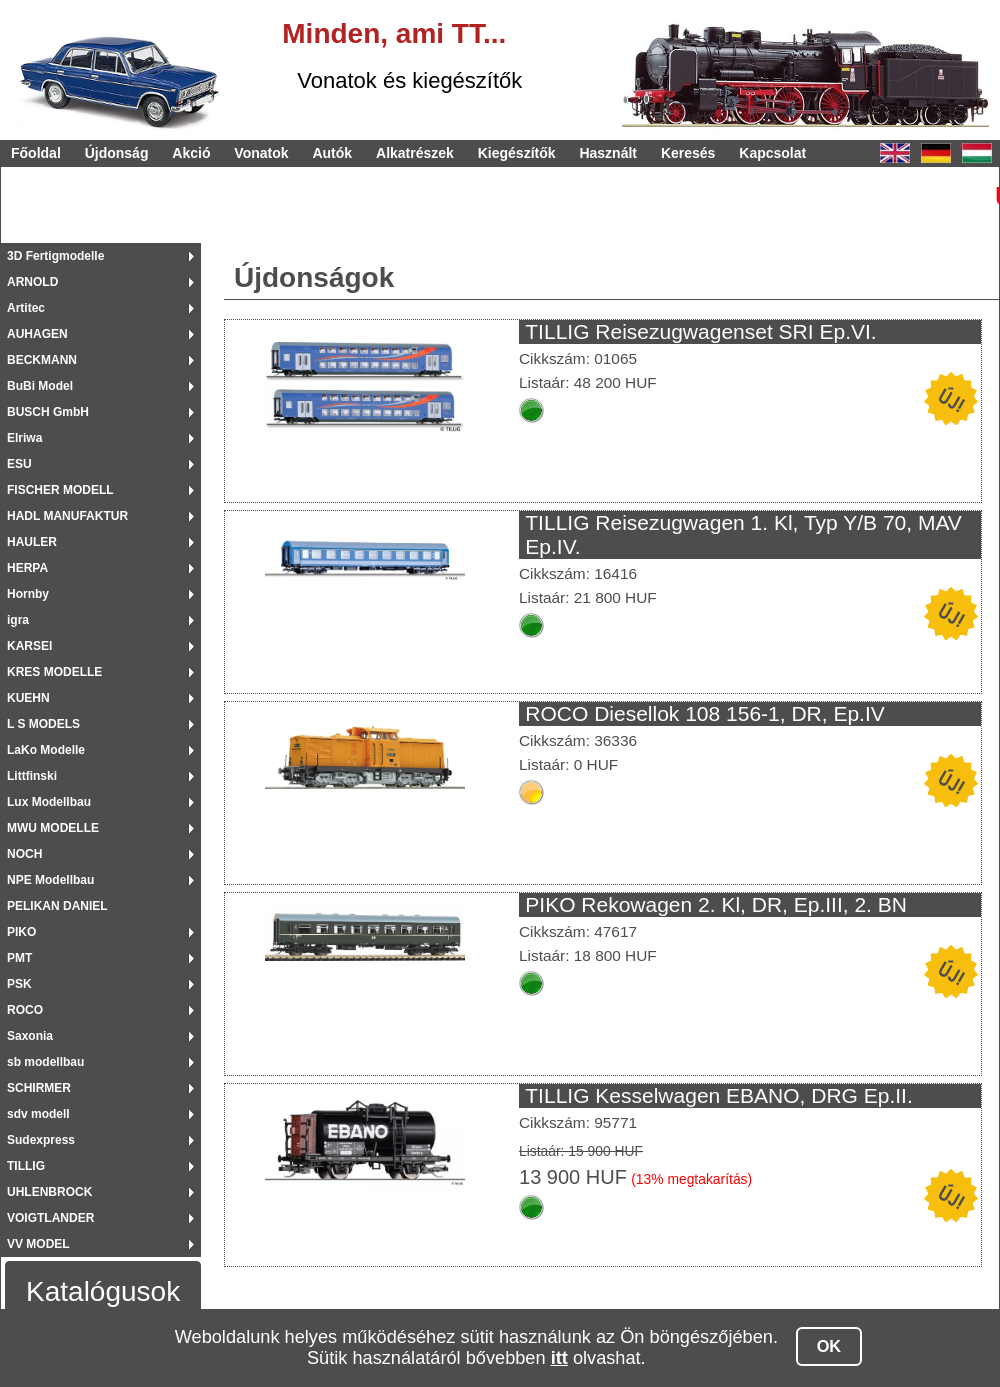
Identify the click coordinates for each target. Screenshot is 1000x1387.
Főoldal (36, 153)
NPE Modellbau (50, 880)
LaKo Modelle (46, 750)
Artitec (26, 308)
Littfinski (32, 776)
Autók (332, 153)
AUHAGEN (37, 334)
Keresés (688, 153)
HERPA (27, 568)
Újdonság (117, 153)
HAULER (32, 542)
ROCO (25, 1010)
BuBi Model (40, 386)
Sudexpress (41, 1140)
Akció (191, 153)
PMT (19, 958)
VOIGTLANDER (50, 1218)
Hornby (28, 594)
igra (18, 620)
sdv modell (38, 1114)
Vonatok (261, 153)
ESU (19, 464)
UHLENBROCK (49, 1192)
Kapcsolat (772, 153)
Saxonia (30, 1036)
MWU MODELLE (53, 828)
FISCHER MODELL (60, 490)
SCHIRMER (39, 1088)
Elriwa (24, 438)
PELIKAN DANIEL (57, 906)
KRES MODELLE (54, 672)
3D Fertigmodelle (55, 256)
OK (829, 1346)
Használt (608, 153)
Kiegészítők (517, 153)
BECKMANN (42, 360)
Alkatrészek (415, 153)
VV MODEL (38, 1244)
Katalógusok (103, 1291)
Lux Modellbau (49, 802)
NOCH (24, 854)
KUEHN (28, 698)
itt (559, 1358)
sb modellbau (45, 1062)
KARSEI (29, 646)
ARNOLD (32, 282)
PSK (19, 984)
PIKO (21, 932)
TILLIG (26, 1166)
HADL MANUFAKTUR (67, 516)
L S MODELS (43, 724)
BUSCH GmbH (48, 412)
